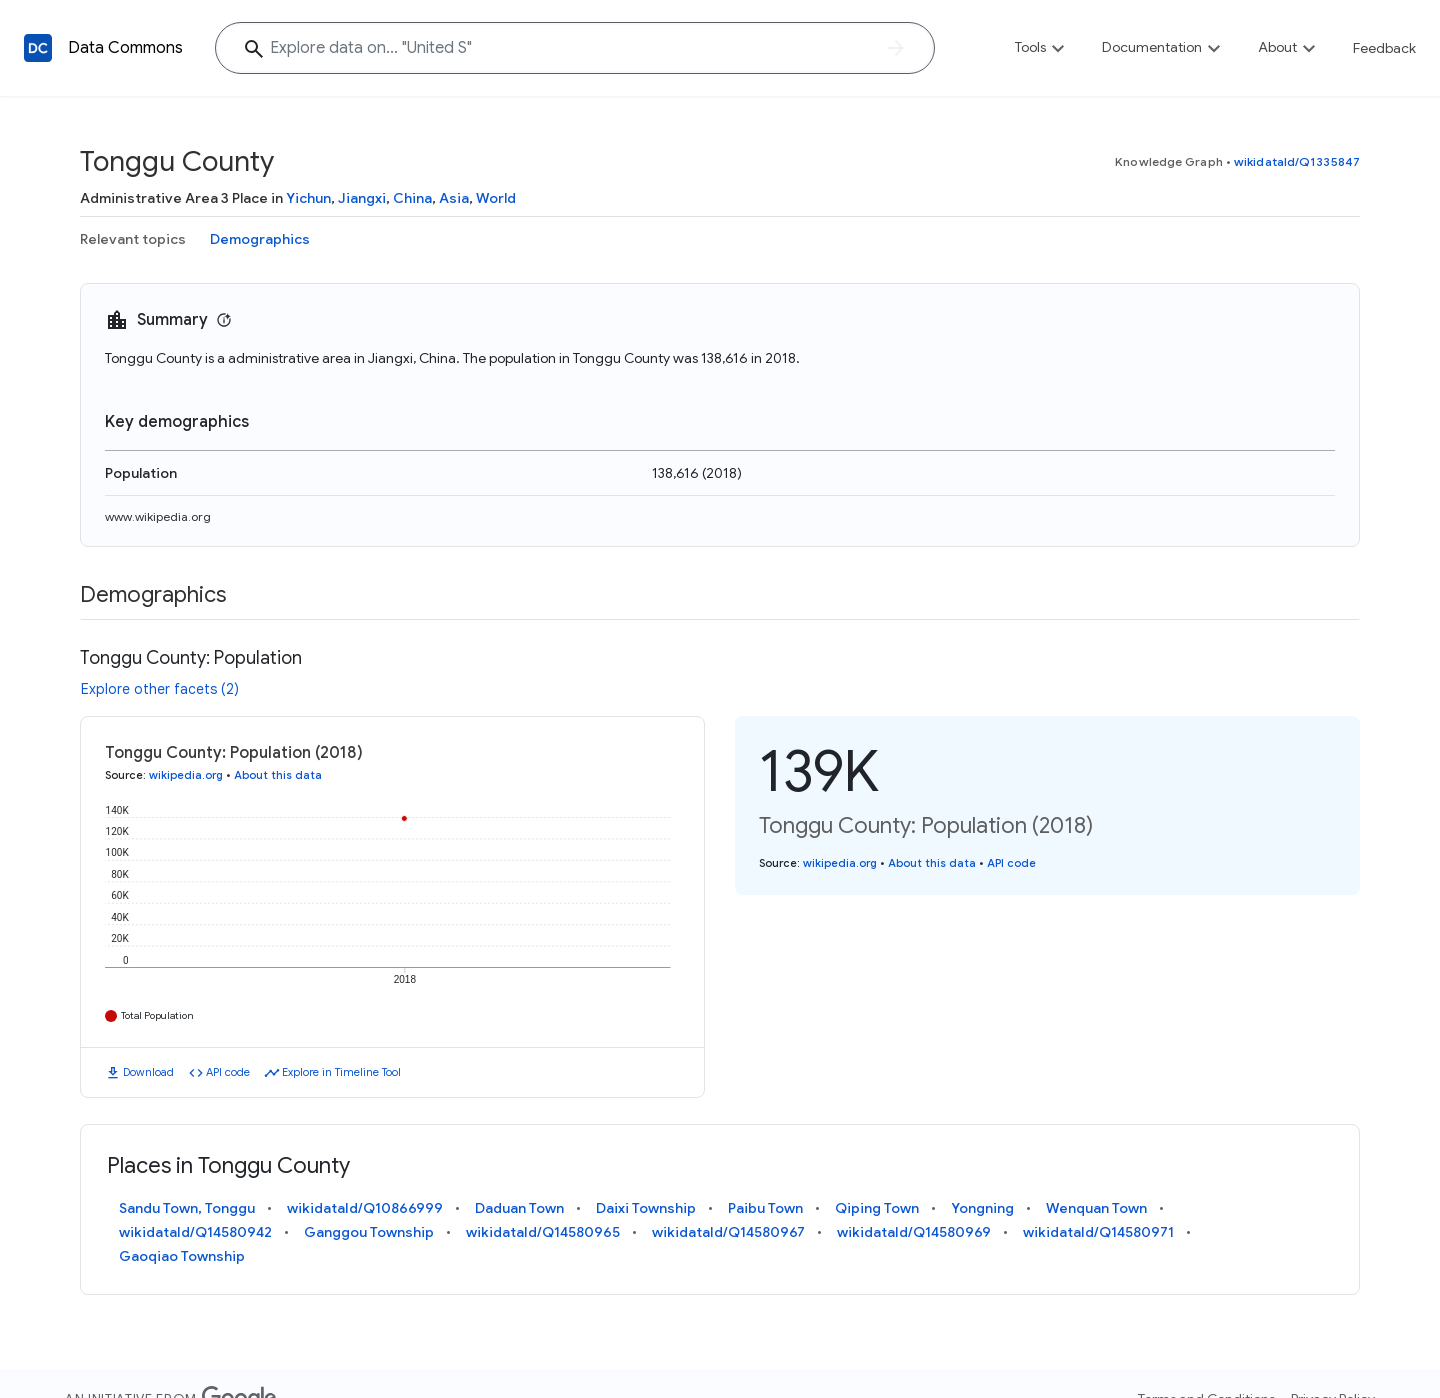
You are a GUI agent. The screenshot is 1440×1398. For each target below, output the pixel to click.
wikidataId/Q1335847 (1297, 161)
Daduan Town (519, 1208)
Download (148, 1072)
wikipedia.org (186, 775)
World (496, 198)
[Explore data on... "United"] (575, 48)
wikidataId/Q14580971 (1098, 1232)
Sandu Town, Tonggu (187, 1208)
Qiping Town (877, 1208)
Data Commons (125, 48)
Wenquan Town (1096, 1208)
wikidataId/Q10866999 (365, 1208)
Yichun (308, 198)
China (412, 198)
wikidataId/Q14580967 (728, 1232)
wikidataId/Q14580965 (543, 1232)
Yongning (982, 1208)
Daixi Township (646, 1208)
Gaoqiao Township (182, 1256)
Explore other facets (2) (160, 689)
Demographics (260, 239)
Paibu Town (765, 1208)
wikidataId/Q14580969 (914, 1232)
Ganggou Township (369, 1232)
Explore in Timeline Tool (341, 1072)
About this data (278, 775)
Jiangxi (362, 198)
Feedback (1384, 48)
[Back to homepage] (38, 48)
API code (228, 1072)
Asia (454, 198)
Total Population (157, 1015)
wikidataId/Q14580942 (195, 1232)
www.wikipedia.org (158, 516)
